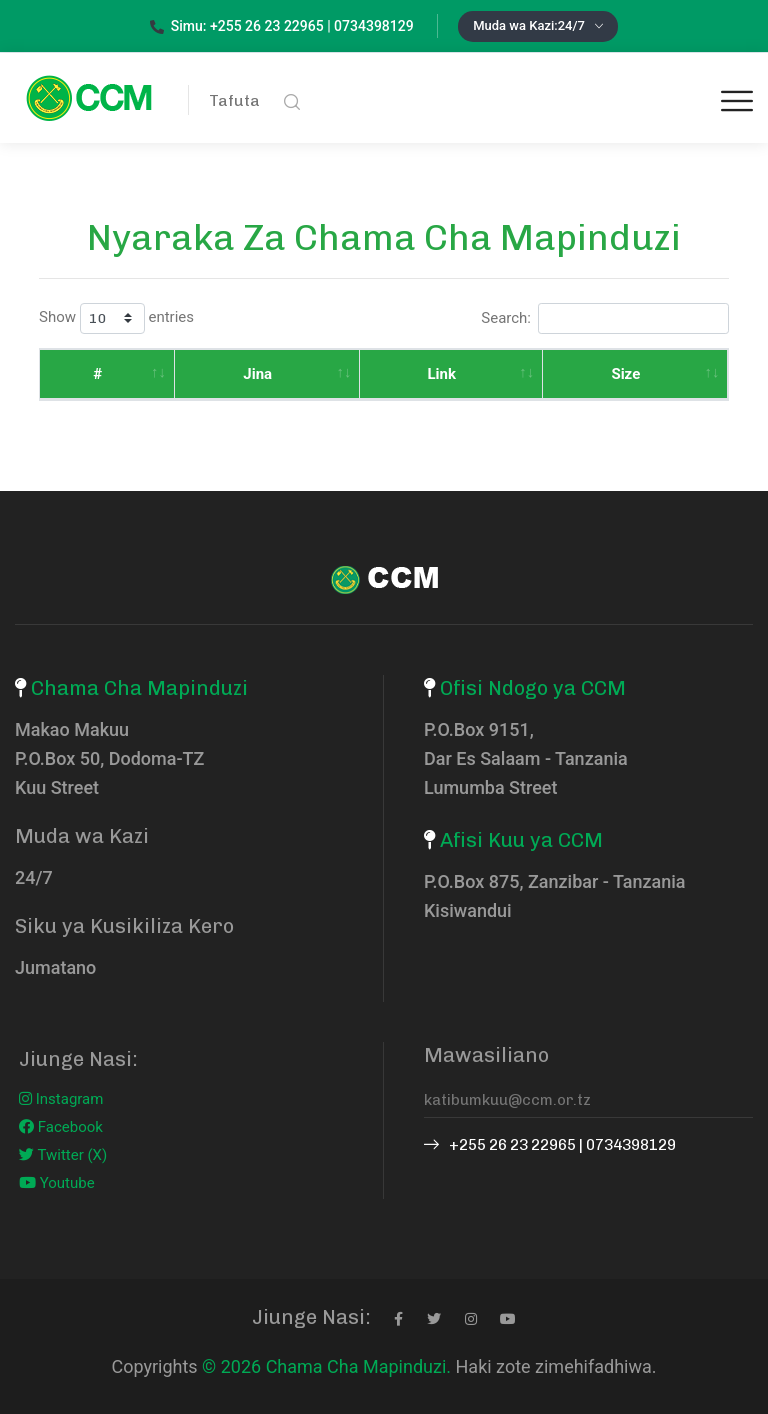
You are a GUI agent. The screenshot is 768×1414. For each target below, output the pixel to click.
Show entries (116, 318)
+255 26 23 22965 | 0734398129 (550, 1145)
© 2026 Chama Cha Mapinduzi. (326, 1366)
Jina (200, 374)
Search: (605, 318)
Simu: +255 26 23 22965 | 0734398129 (282, 26)
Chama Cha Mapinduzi (139, 688)
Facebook (61, 1127)
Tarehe (633, 374)
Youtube (57, 1183)
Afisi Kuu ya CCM (521, 840)
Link (339, 374)
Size (477, 374)
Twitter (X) (63, 1155)
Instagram (61, 1099)
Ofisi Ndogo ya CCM (533, 688)
